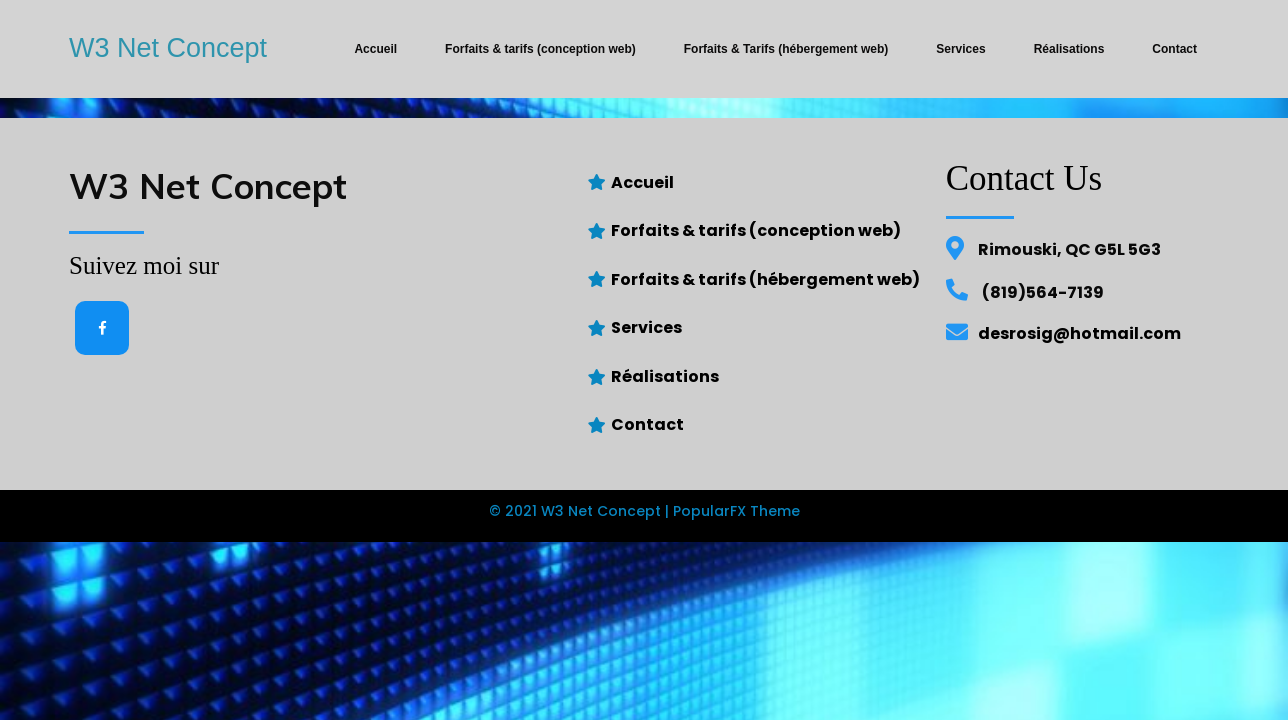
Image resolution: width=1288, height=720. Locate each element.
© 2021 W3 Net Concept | (581, 511)
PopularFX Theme (736, 511)
